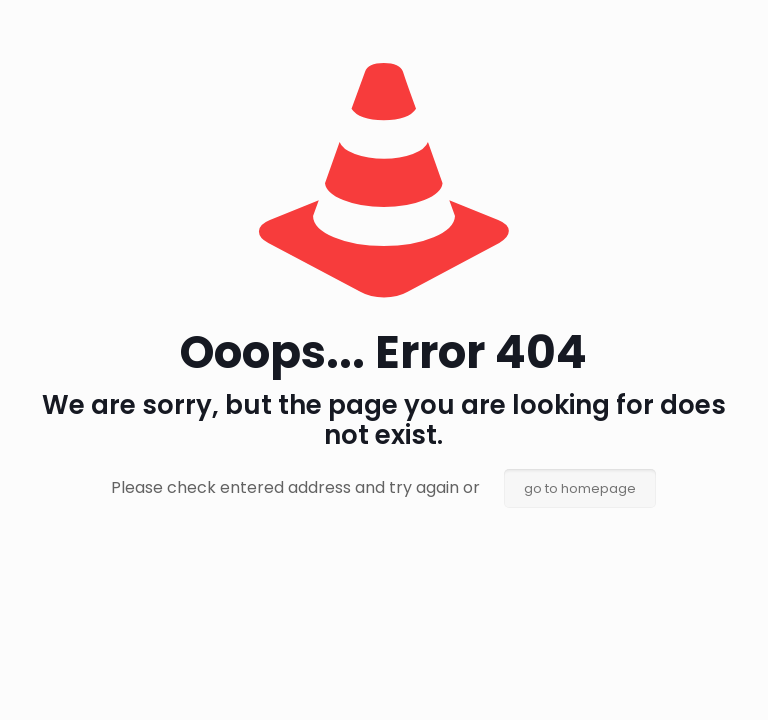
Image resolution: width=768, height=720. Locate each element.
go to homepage (580, 488)
